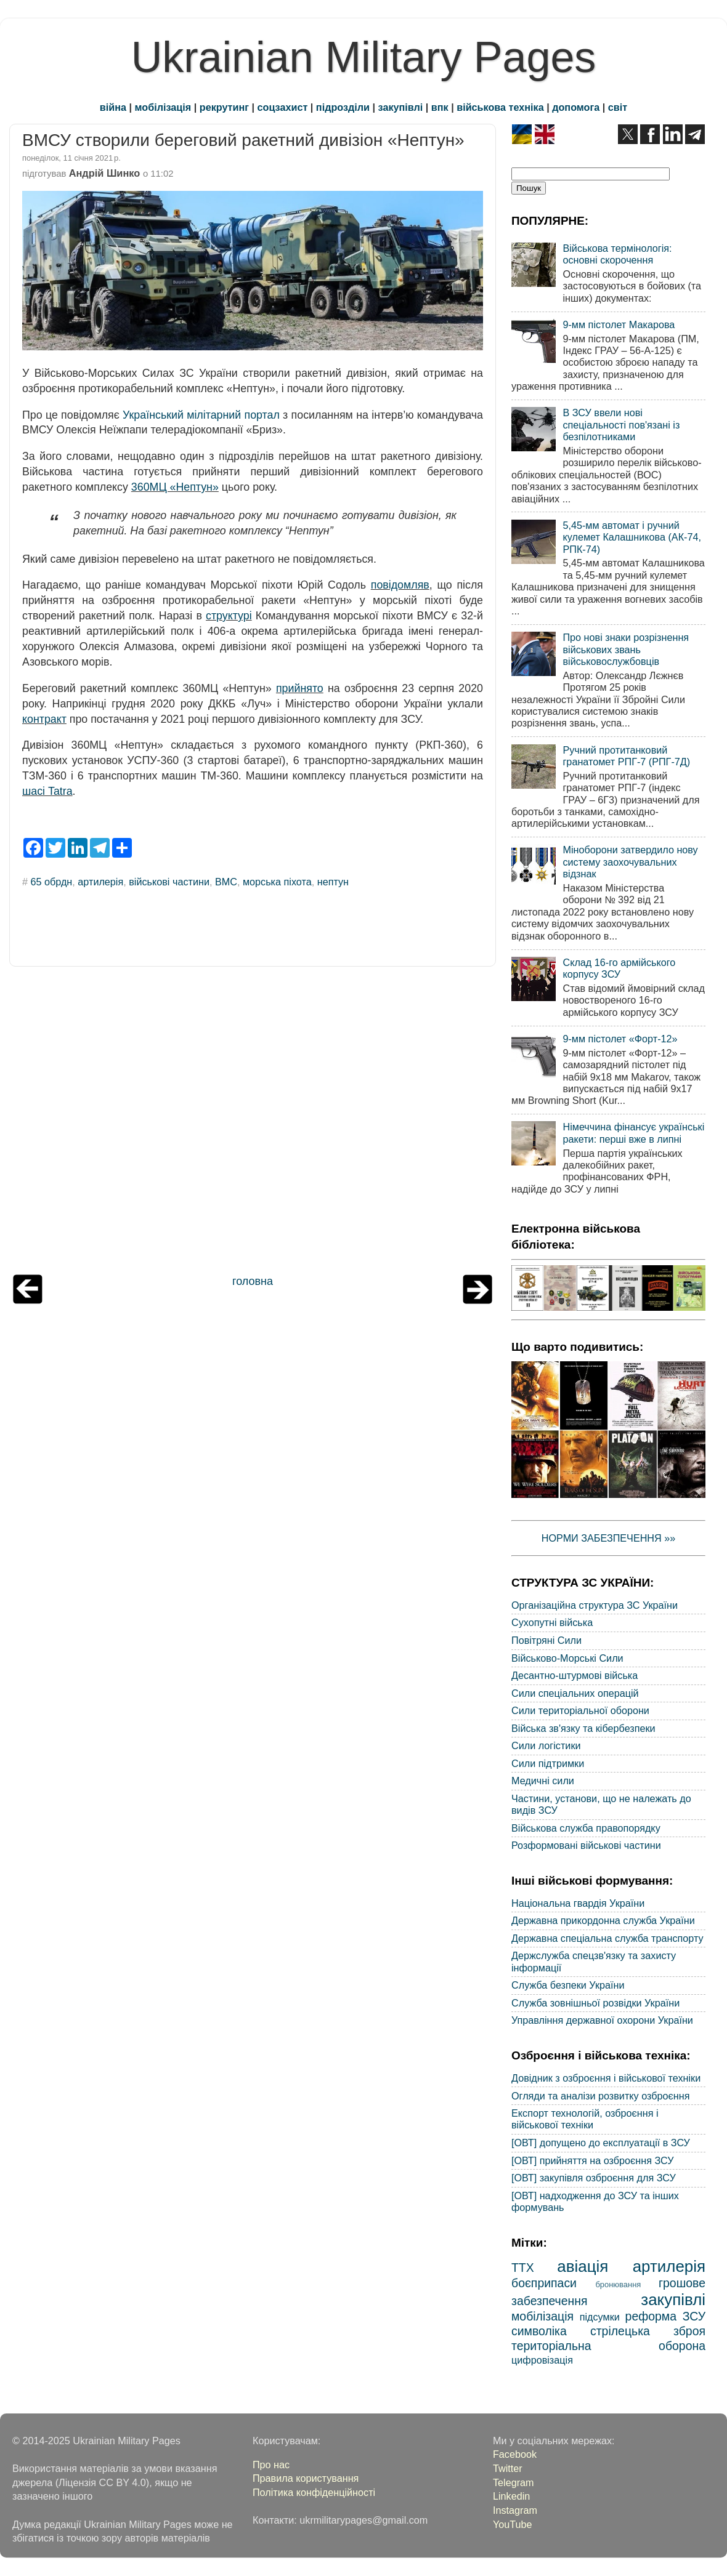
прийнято (299, 688)
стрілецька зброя (647, 2331)
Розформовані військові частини (586, 1845)
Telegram (513, 2482)
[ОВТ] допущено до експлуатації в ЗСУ (600, 2142)
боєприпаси (544, 2283)
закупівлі (400, 107)
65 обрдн (52, 881)
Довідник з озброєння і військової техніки (606, 2077)
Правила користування (306, 2478)
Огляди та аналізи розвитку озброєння (600, 2095)
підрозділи (343, 107)
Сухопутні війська (552, 1622)
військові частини (169, 881)
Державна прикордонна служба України (603, 1920)
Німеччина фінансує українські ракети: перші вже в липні (633, 1132)
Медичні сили (542, 1780)
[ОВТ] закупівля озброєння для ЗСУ (593, 2177)
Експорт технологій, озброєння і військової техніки (585, 2118)
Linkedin (511, 2496)
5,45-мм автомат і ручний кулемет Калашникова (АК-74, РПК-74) (632, 537)
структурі (229, 616)
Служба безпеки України (568, 1984)
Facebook (515, 2454)
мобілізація (163, 107)
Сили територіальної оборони (580, 1710)
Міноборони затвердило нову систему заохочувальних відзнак (630, 861)
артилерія (100, 881)
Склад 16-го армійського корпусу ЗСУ (619, 968)
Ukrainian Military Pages (363, 57)
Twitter (507, 2468)
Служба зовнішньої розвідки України (595, 2002)
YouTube (512, 2524)
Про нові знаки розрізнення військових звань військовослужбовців (626, 649)
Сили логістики (546, 1745)
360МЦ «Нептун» (175, 487)
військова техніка (500, 107)
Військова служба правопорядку (585, 1827)
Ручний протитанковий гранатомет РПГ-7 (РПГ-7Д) (626, 755)
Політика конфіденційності (314, 2492)
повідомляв (400, 585)
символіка (539, 2331)
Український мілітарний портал (201, 415)
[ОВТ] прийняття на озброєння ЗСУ (592, 2160)
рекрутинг (224, 107)
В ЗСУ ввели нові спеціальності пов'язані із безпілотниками (621, 424)
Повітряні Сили (546, 1640)
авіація (582, 2266)
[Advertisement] (253, 1123)
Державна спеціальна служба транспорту (607, 1938)
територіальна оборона (608, 2346)
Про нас (271, 2464)
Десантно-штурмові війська (574, 1675)
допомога (575, 107)
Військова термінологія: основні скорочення (617, 254)
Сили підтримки (547, 1763)
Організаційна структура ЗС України (594, 1605)
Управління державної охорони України (602, 2020)
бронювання (618, 2284)
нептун (333, 881)
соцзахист (283, 107)
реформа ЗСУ (665, 2316)
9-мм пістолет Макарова (619, 324)
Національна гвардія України (577, 1903)
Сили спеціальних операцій (575, 1693)
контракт (44, 719)
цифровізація (542, 2359)
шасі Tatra (47, 791)
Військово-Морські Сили (567, 1658)
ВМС (226, 881)
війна (113, 107)
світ (617, 107)
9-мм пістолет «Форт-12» (620, 1038)
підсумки (600, 2316)
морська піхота (277, 881)
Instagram (515, 2510)
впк (440, 107)
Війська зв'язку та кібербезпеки (583, 1728)
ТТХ (522, 2267)
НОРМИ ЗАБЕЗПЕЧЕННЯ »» (609, 1538)
